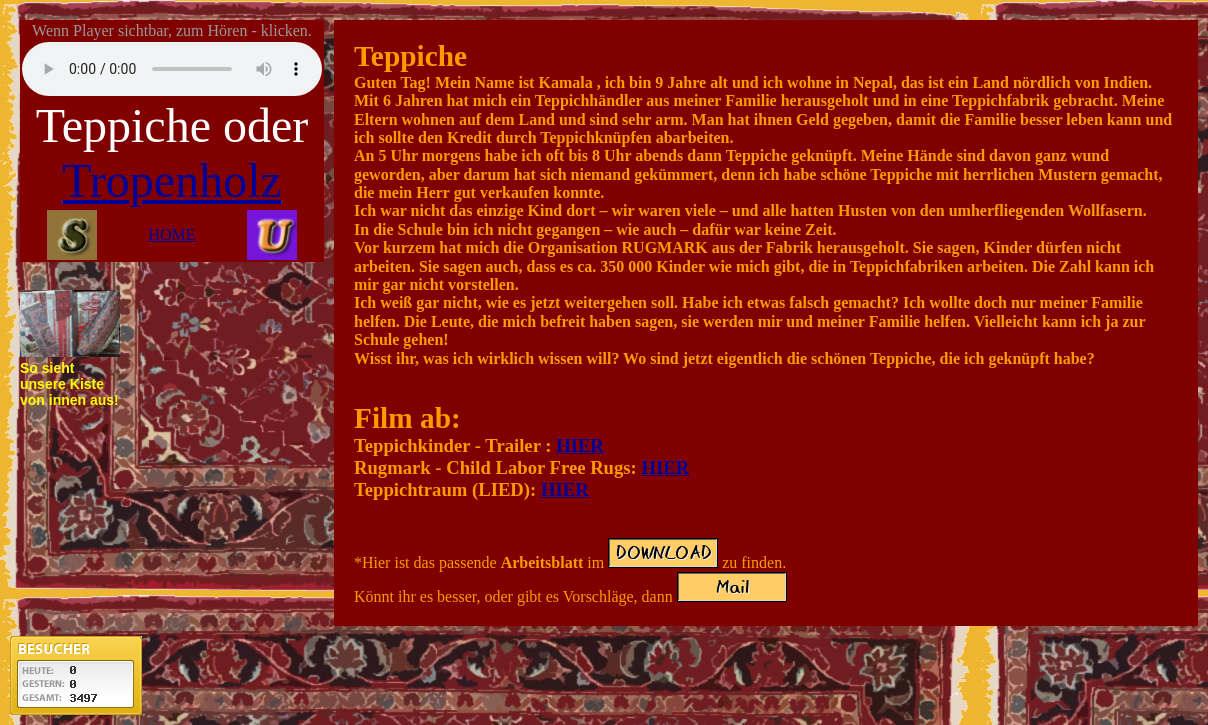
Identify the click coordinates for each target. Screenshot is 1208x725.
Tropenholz (172, 180)
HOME (171, 234)
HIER (580, 445)
